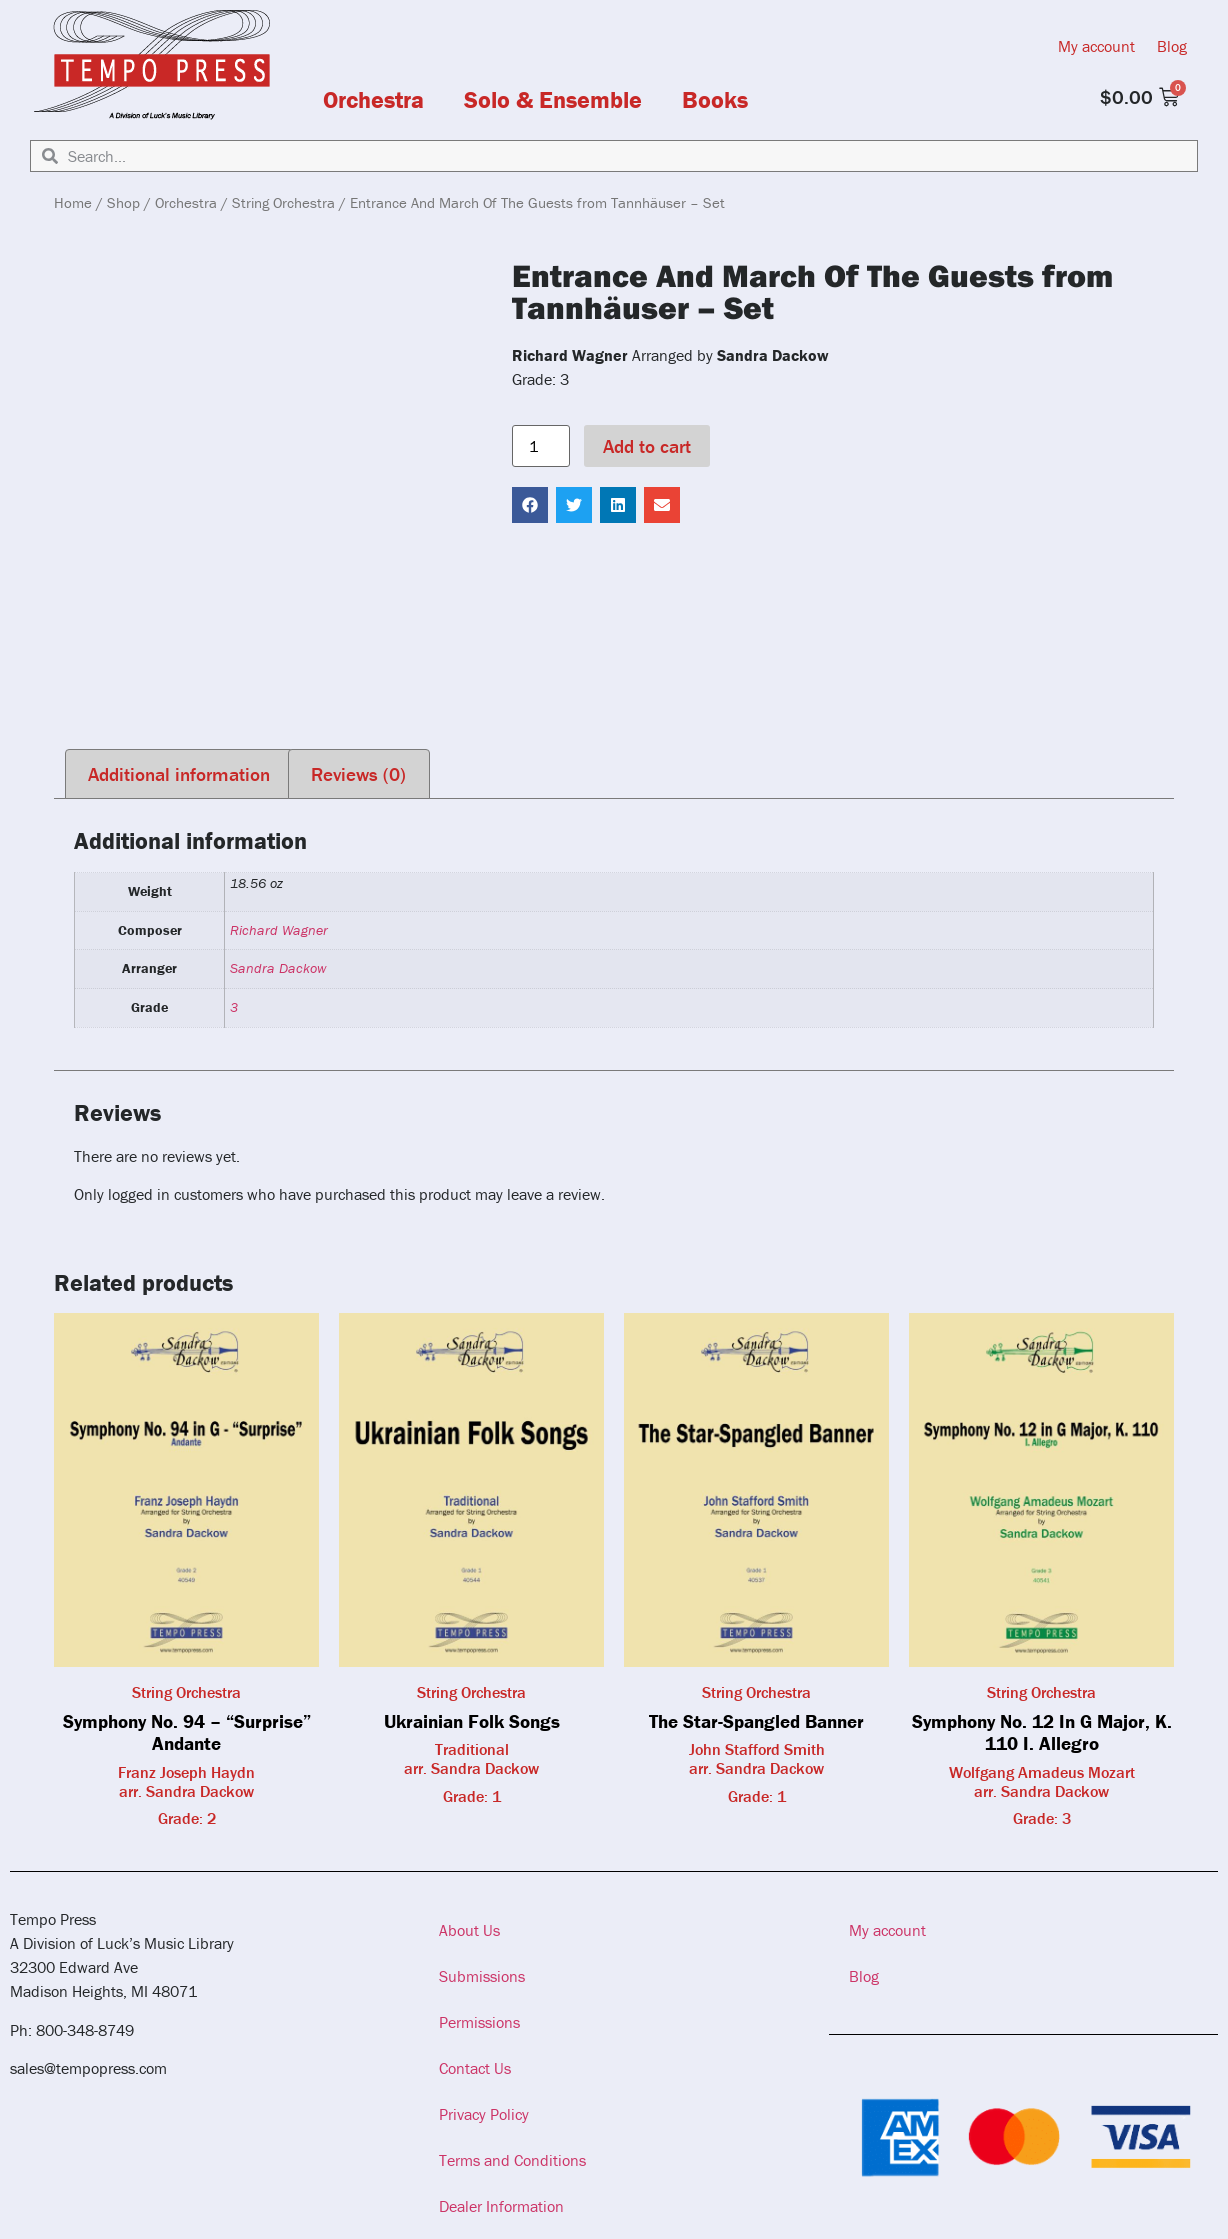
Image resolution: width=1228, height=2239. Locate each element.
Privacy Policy (484, 2114)
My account (1096, 46)
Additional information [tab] (179, 774)
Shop (123, 202)
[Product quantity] (541, 446)
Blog (1172, 46)
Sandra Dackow (278, 968)
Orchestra (373, 100)
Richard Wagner (279, 930)
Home (73, 202)
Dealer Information (501, 2206)
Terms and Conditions (512, 2160)
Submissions (482, 1976)
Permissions (479, 2022)
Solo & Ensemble (553, 100)
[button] (530, 505)
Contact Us (475, 2068)
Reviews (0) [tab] (358, 774)
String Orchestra (283, 202)
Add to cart (647, 446)
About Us (469, 1930)
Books (715, 100)
